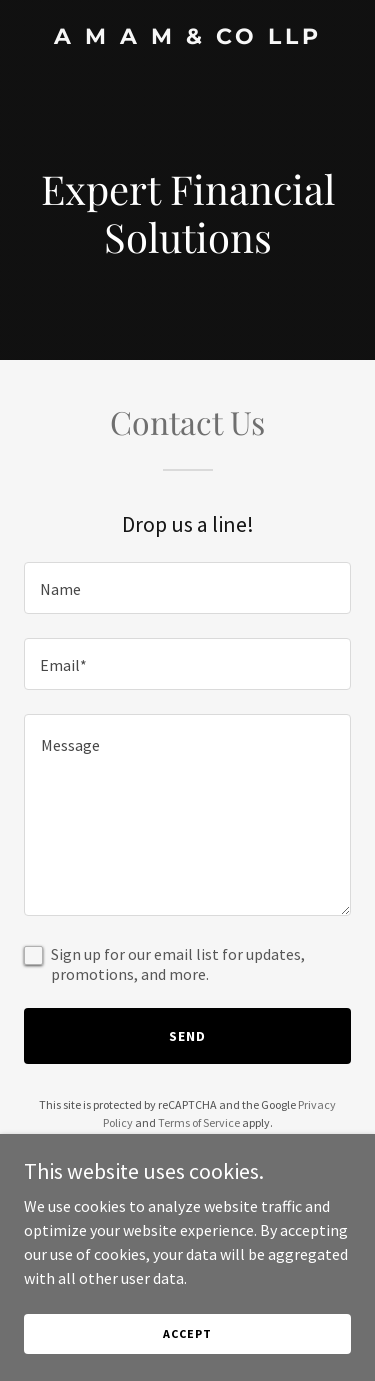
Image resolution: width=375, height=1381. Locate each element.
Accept (187, 1347)
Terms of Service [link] (199, 1122)
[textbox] (187, 588)
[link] (187, 38)
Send (187, 1036)
